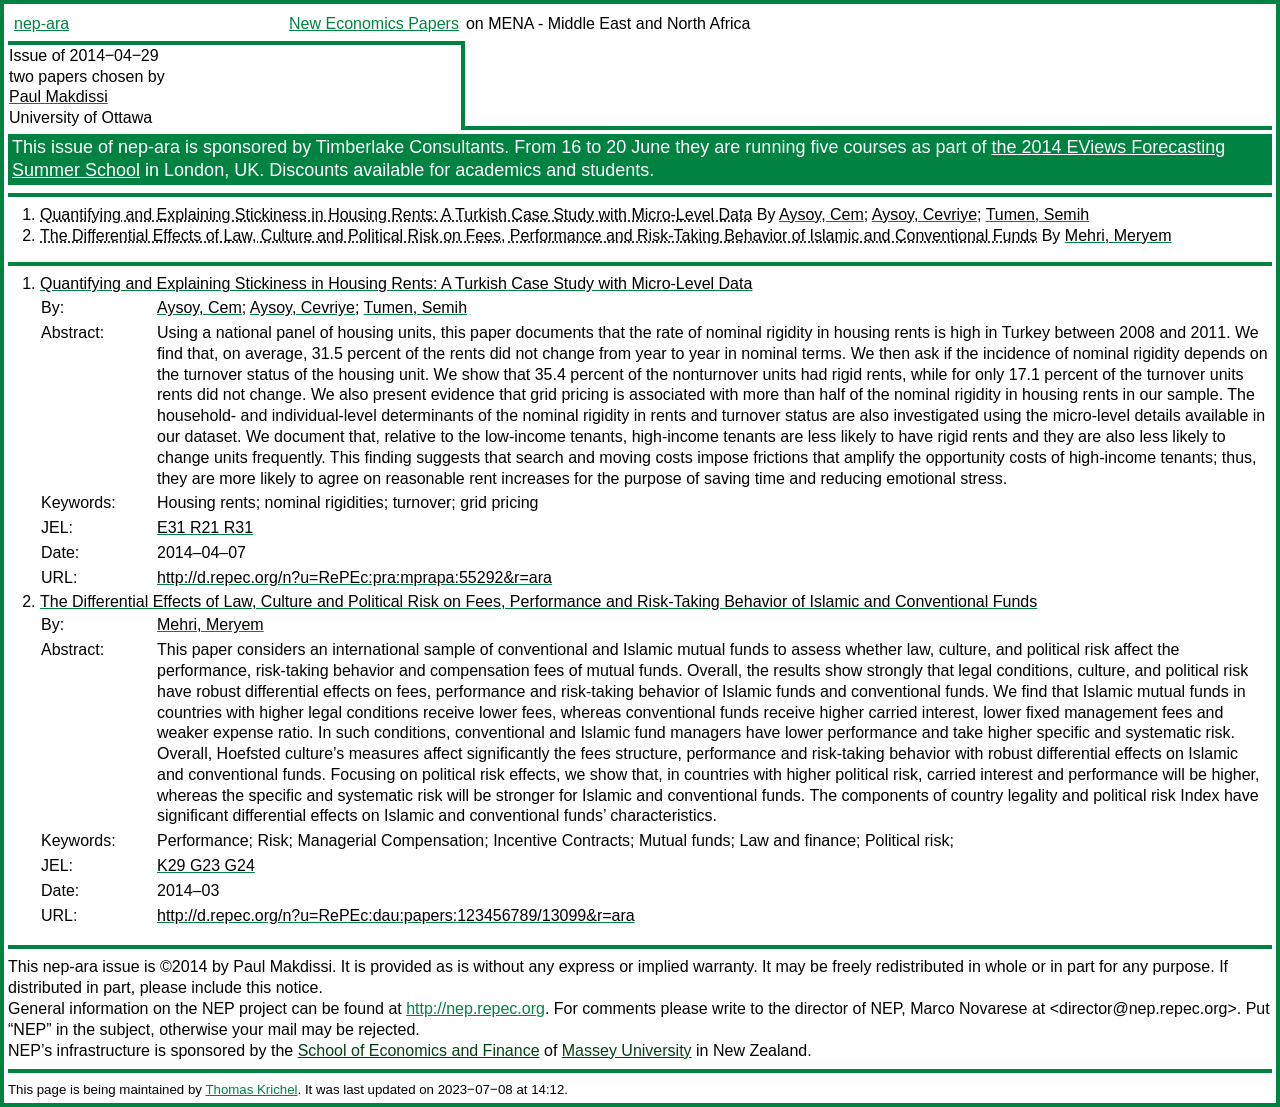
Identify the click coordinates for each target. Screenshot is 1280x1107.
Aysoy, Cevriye (924, 214)
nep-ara (41, 23)
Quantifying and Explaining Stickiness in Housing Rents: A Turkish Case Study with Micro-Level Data (396, 214)
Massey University (627, 1050)
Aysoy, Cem (821, 214)
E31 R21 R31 (205, 527)
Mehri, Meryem (1118, 235)
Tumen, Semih (1037, 214)
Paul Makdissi (58, 96)
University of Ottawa (80, 117)
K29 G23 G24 (206, 865)
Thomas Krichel (251, 1089)
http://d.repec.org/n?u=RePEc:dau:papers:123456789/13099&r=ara (396, 915)
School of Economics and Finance (419, 1050)
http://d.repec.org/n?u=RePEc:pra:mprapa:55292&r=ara (354, 577)
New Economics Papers (374, 23)
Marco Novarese (968, 1008)
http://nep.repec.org (475, 1008)
